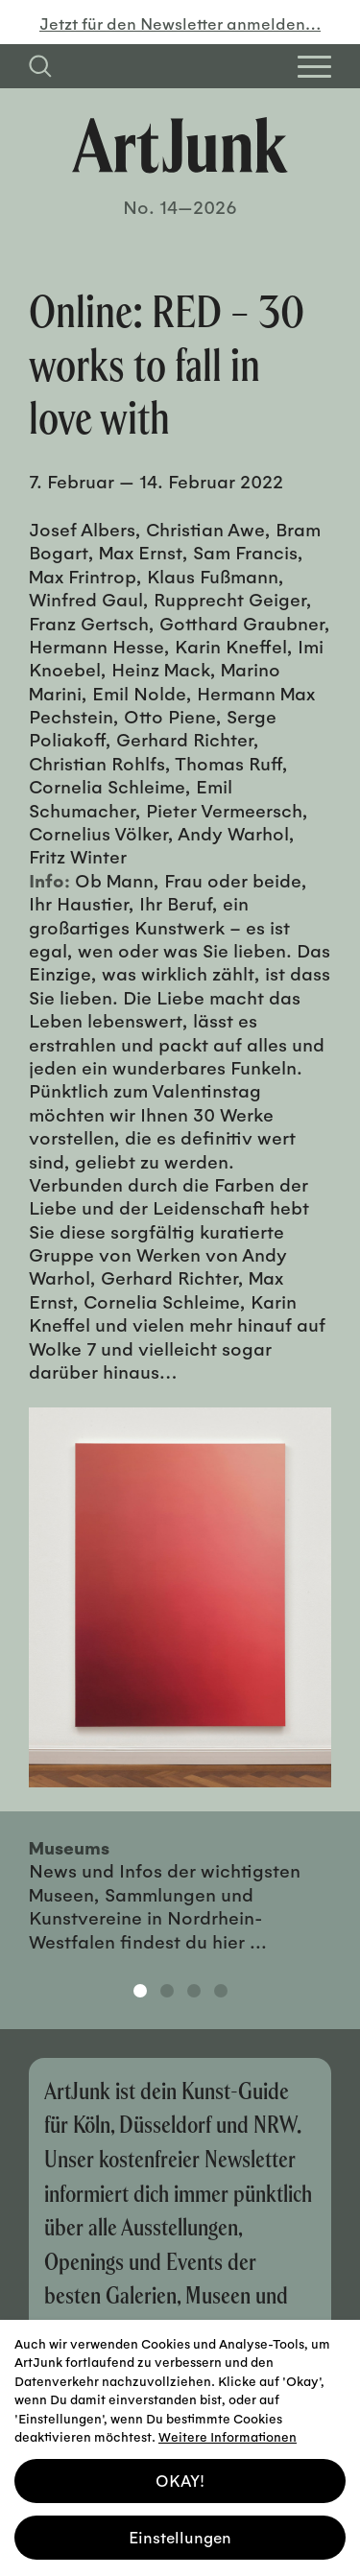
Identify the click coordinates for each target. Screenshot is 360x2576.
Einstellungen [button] (180, 2531)
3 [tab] (194, 1990)
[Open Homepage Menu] (314, 67)
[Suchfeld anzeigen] (40, 66)
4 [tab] (221, 1990)
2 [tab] (167, 1990)
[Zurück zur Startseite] (180, 145)
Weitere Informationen (227, 2430)
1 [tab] (140, 1990)
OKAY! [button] (180, 2475)
